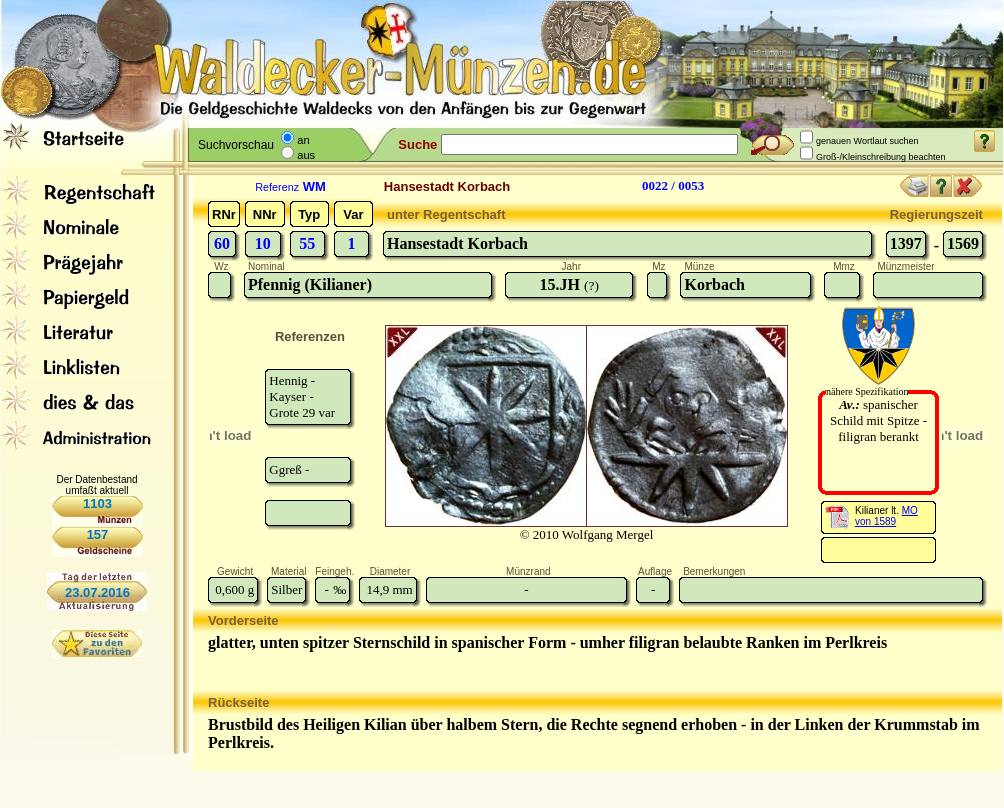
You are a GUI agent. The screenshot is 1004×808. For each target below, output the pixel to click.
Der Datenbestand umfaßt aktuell (96, 485)
